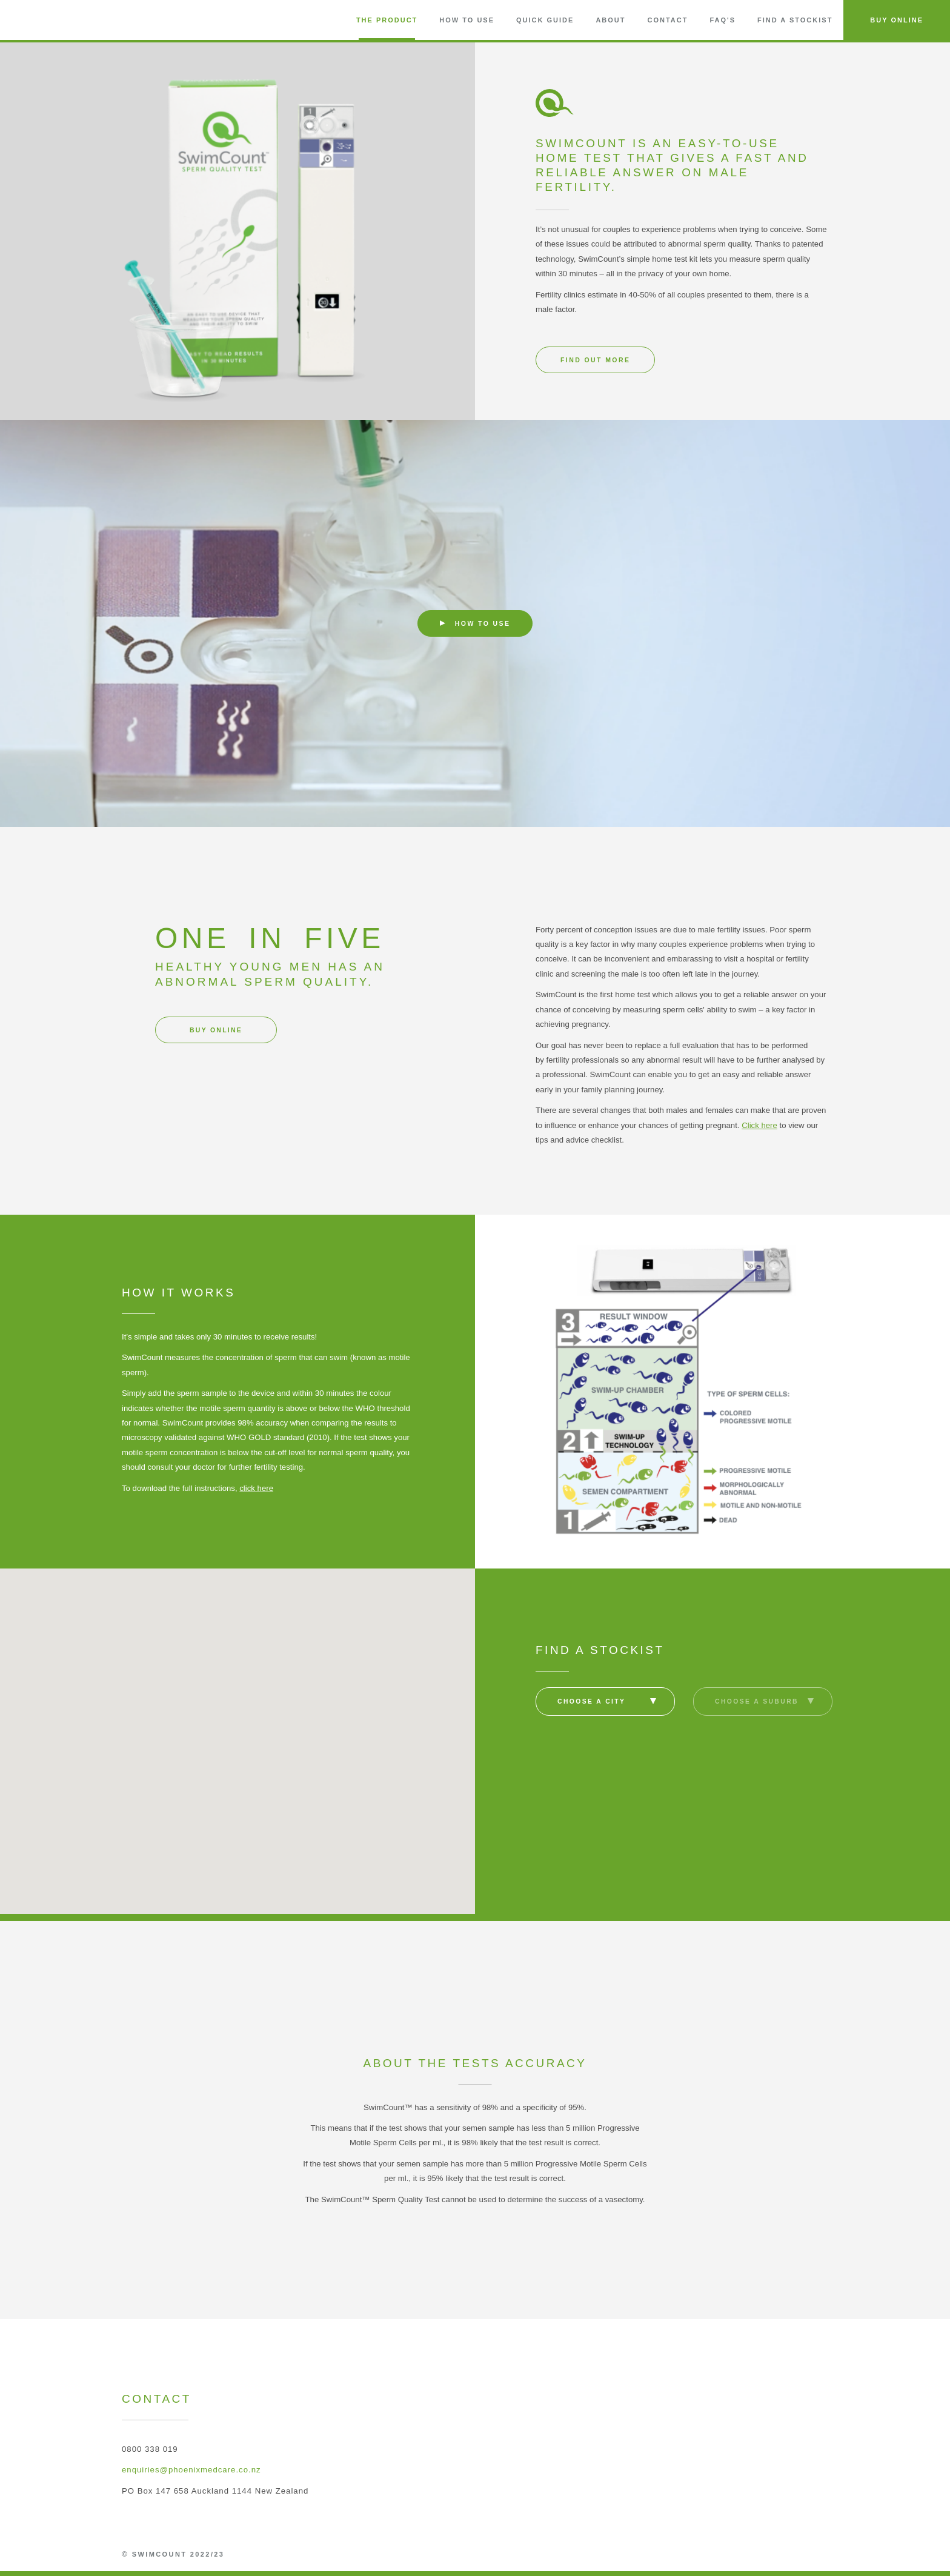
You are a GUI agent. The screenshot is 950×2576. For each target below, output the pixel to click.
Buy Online (896, 20)
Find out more (595, 359)
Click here (759, 1125)
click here (256, 1488)
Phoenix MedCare (793, 2548)
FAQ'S (722, 20)
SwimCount (52, 20)
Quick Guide (545, 20)
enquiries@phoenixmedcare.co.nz (191, 2469)
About (610, 20)
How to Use (466, 20)
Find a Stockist (794, 20)
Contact (667, 20)
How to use (475, 623)
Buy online (216, 1030)
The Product (386, 20)
